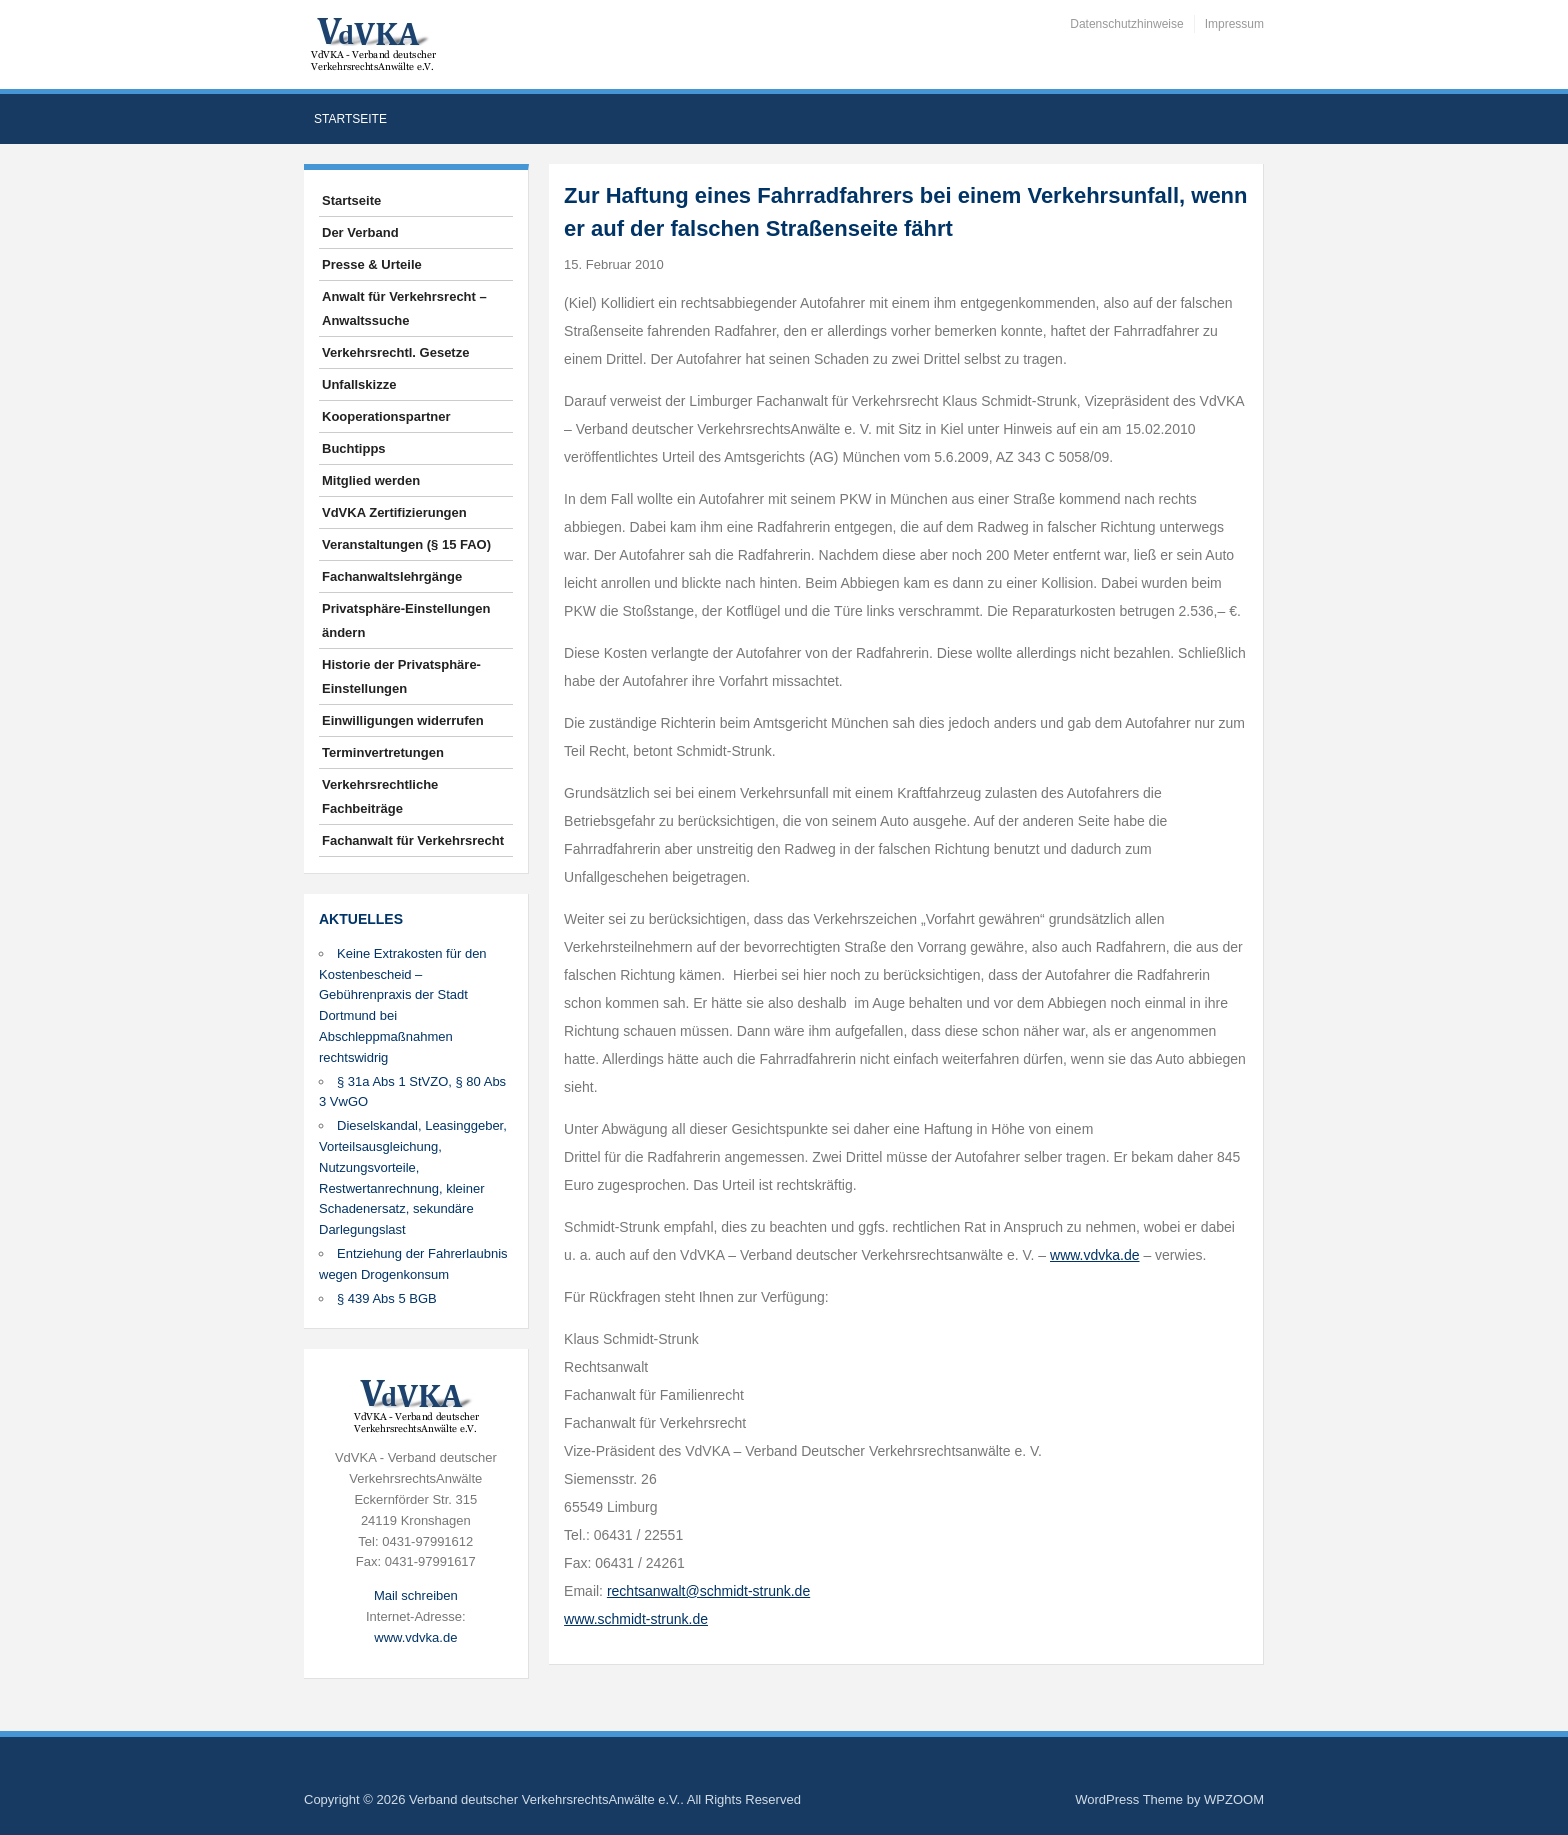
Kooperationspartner (386, 416)
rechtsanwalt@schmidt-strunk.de (708, 1591)
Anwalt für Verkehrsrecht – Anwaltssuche (404, 308)
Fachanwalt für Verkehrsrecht (413, 840)
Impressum (1234, 24)
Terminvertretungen (383, 752)
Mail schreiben (416, 1595)
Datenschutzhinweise (1126, 24)
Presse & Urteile (372, 264)
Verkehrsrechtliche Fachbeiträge (380, 796)
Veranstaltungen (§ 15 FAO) (406, 544)
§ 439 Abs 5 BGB (387, 1298)
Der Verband (360, 232)
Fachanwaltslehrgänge (392, 576)
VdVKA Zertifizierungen (394, 512)
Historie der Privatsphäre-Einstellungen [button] (401, 676)
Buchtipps (354, 448)
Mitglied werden (371, 480)
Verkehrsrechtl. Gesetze (395, 352)
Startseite (350, 119)
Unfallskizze (359, 384)
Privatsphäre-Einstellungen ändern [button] (406, 620)
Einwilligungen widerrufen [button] (403, 720)
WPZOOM (1234, 1799)
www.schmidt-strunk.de (636, 1619)
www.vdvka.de (415, 1637)
